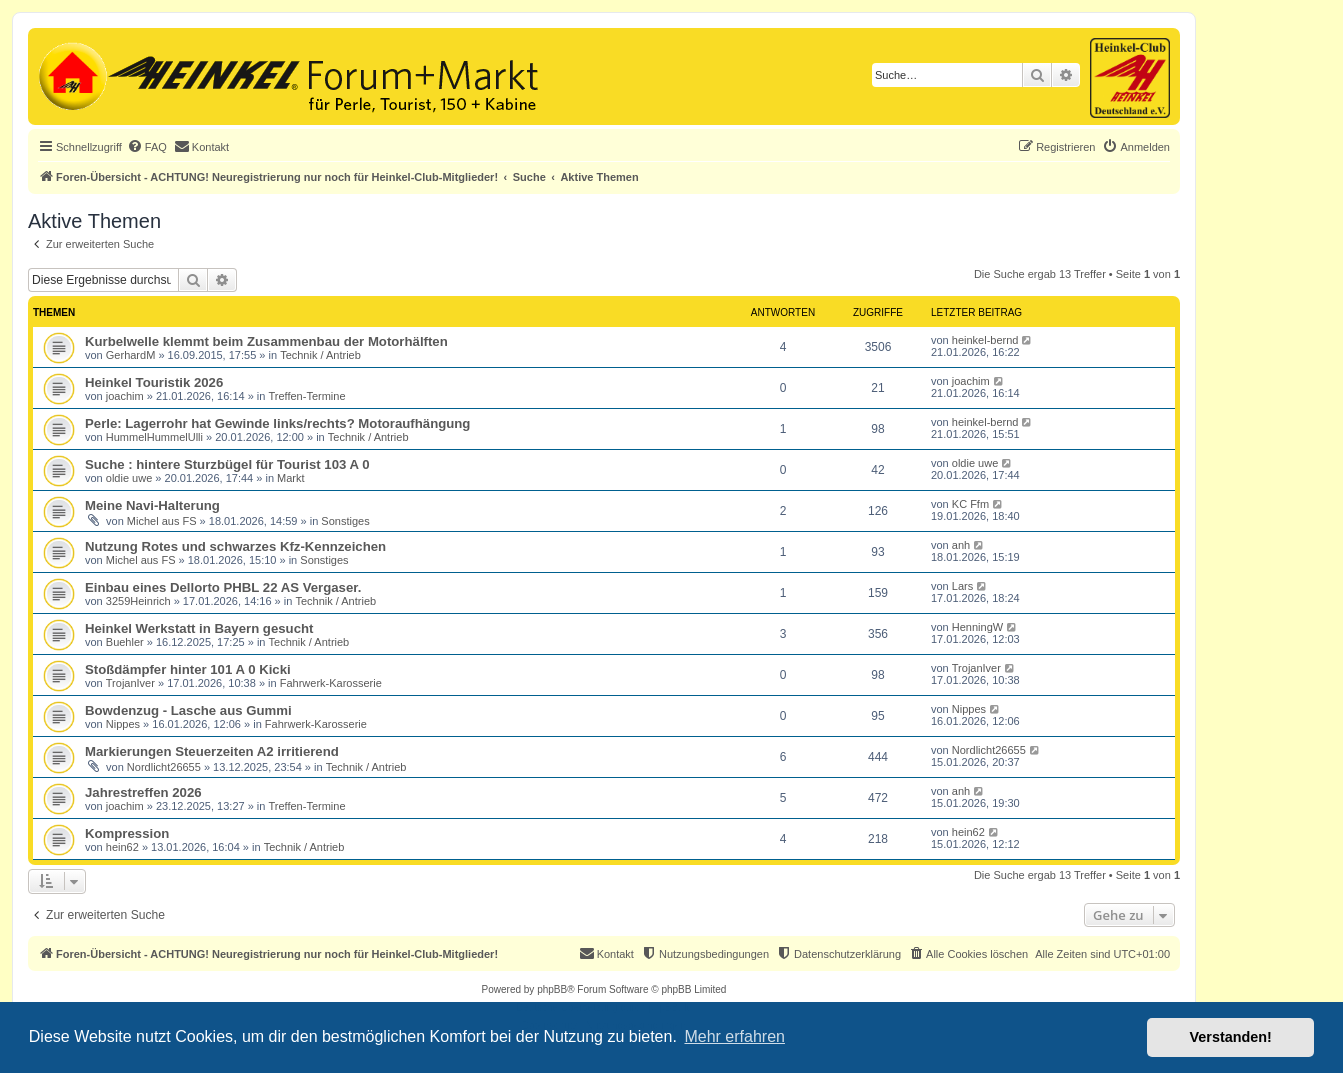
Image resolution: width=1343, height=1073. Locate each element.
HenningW (977, 627)
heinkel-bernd (985, 340)
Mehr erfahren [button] (734, 1036)
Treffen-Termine (307, 396)
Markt (291, 478)
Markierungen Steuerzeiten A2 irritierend (212, 751)
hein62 (122, 847)
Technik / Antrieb (320, 355)
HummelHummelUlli (154, 437)
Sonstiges (345, 521)
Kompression (127, 833)
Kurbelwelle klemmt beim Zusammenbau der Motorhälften (266, 341)
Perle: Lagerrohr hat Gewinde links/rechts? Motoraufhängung (277, 423)
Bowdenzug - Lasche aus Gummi (188, 710)
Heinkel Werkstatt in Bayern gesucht (199, 628)
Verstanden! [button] (1231, 1037)
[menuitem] (147, 147)
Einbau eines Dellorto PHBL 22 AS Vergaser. (223, 587)
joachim (125, 396)
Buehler (125, 642)
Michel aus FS (162, 521)
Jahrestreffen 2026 (143, 792)
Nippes (123, 724)
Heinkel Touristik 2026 (154, 382)
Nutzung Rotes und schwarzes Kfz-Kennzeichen (235, 546)
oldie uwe (129, 478)
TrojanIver (130, 683)
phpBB (552, 989)
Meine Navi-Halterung (152, 505)
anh (961, 545)
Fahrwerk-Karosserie (331, 683)
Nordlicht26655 (164, 767)
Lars (962, 586)
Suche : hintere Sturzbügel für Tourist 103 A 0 (227, 464)
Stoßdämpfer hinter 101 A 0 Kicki (188, 669)
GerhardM (131, 355)
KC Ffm (970, 504)
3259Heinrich (138, 601)
